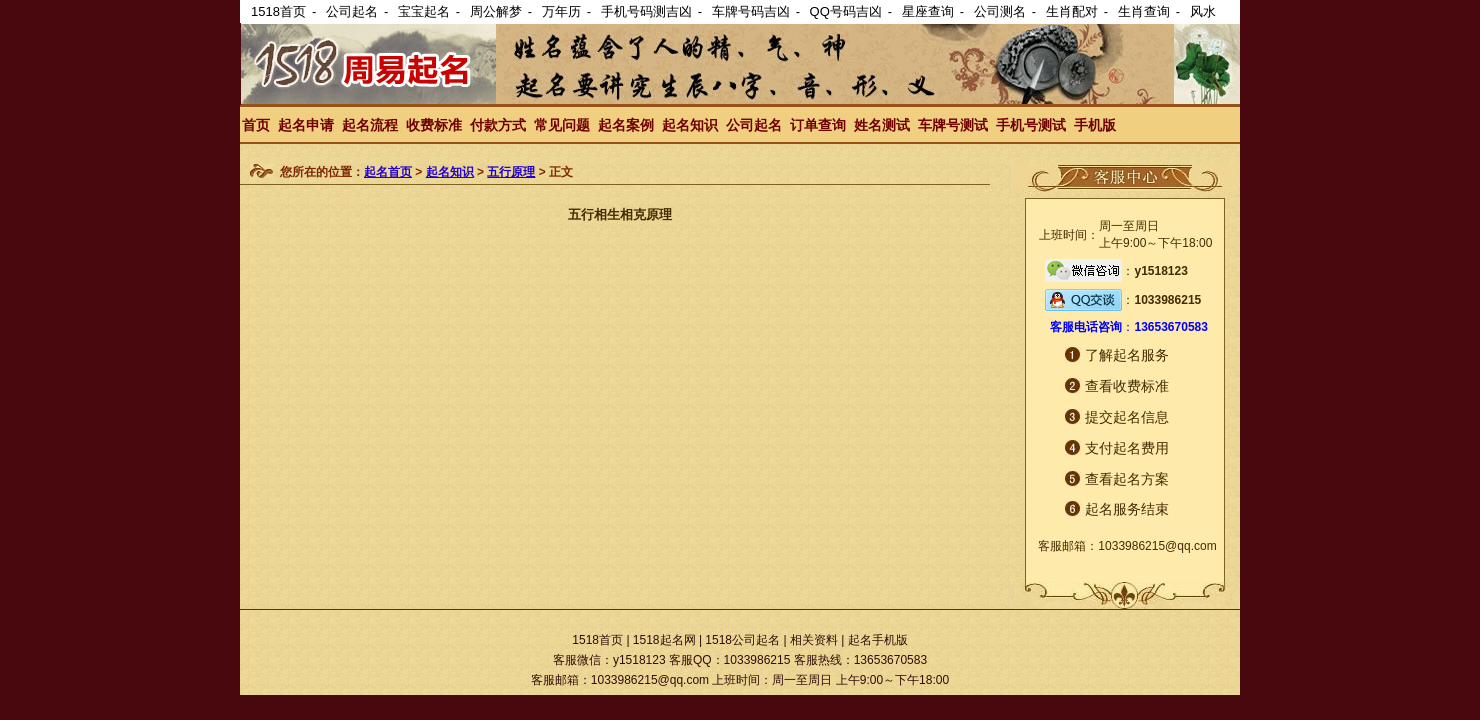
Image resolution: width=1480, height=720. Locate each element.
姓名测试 (882, 125)
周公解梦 (496, 11)
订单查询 (818, 125)
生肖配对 (1072, 11)
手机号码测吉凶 (646, 11)
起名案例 (626, 125)
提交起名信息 (1127, 417)
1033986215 (1167, 300)
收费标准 (434, 125)
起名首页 (388, 172)
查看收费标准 (1127, 386)
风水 (1203, 11)
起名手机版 (878, 640)
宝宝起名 (424, 11)
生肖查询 (1144, 11)
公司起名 (352, 11)
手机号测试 (1031, 125)
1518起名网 (664, 640)
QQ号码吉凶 (846, 11)
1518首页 (278, 11)
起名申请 (306, 125)
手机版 (1095, 125)
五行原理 (511, 172)
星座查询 (928, 11)
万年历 (561, 11)
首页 (256, 125)
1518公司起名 (742, 640)
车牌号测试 (953, 125)
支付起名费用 (1127, 448)
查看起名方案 (1127, 479)
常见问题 (562, 125)
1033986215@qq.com (1157, 546)
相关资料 (814, 640)
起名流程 (370, 125)
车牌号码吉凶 (751, 11)
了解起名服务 (1127, 355)
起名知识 (690, 125)
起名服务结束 (1127, 509)
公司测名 (1000, 11)
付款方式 (498, 125)
